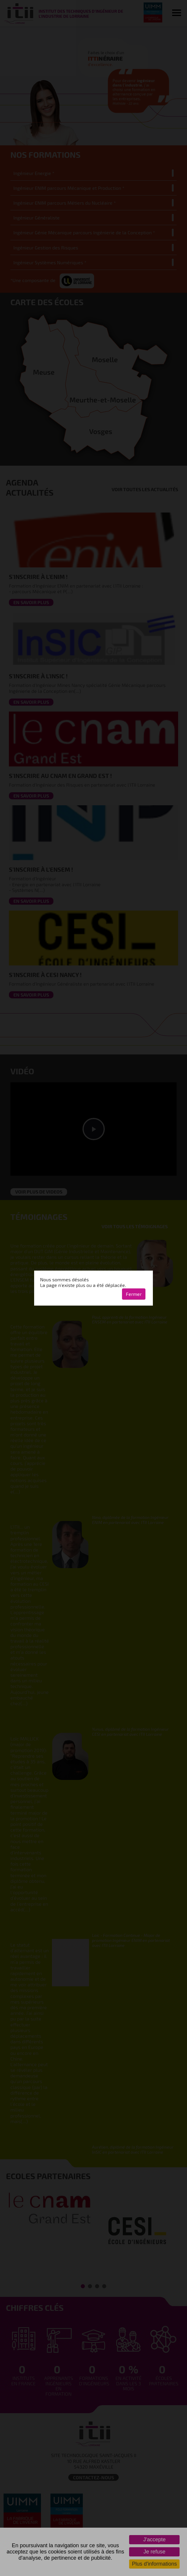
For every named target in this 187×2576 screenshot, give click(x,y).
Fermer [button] (134, 1294)
